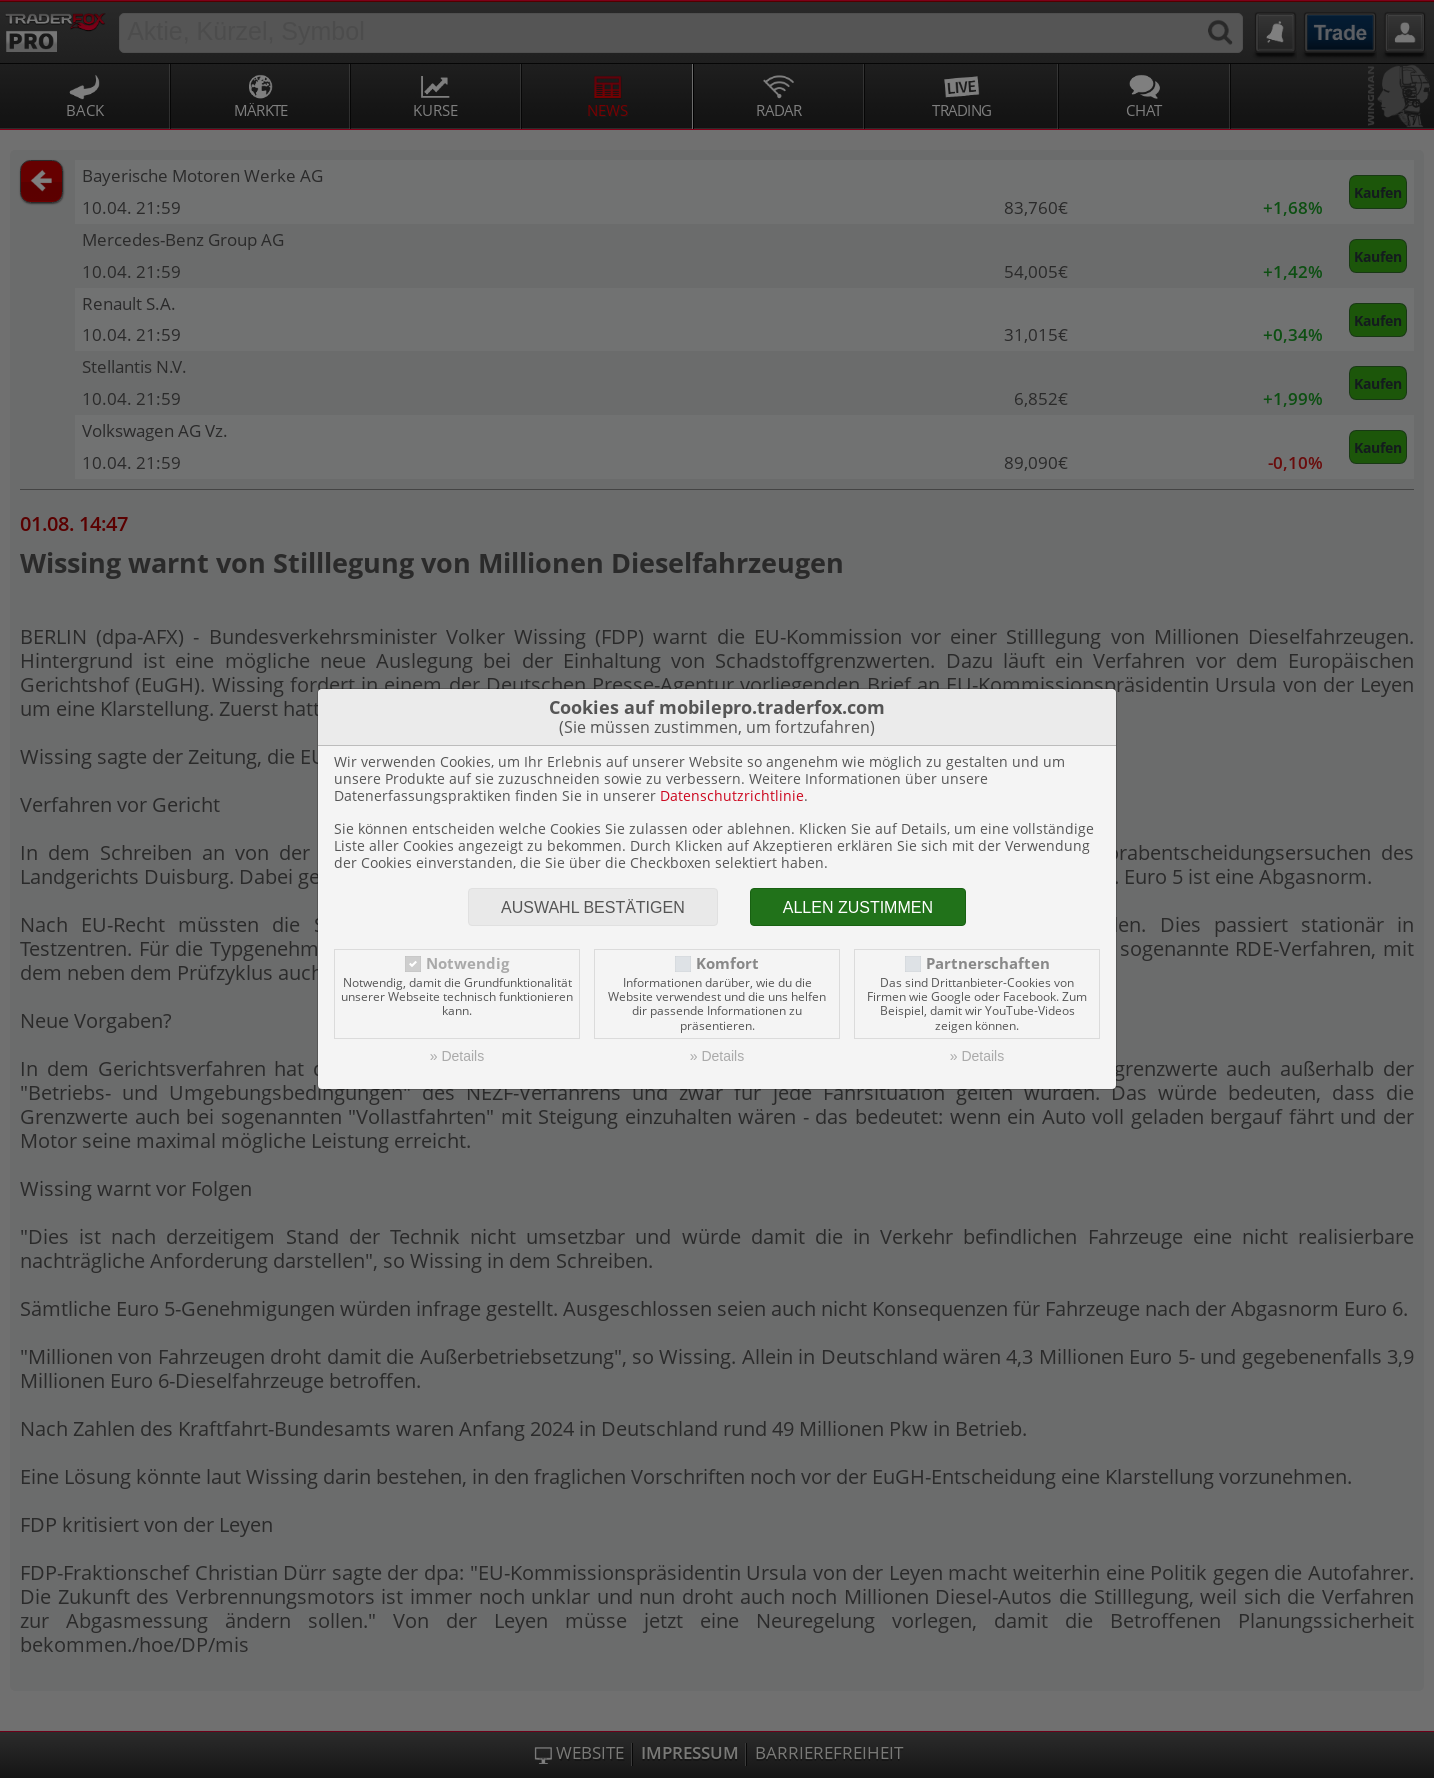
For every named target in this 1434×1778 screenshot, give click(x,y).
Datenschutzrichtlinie (732, 795)
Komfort (727, 963)
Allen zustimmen (858, 907)
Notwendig (467, 963)
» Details (457, 1056)
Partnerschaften (988, 963)
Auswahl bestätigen (593, 907)
